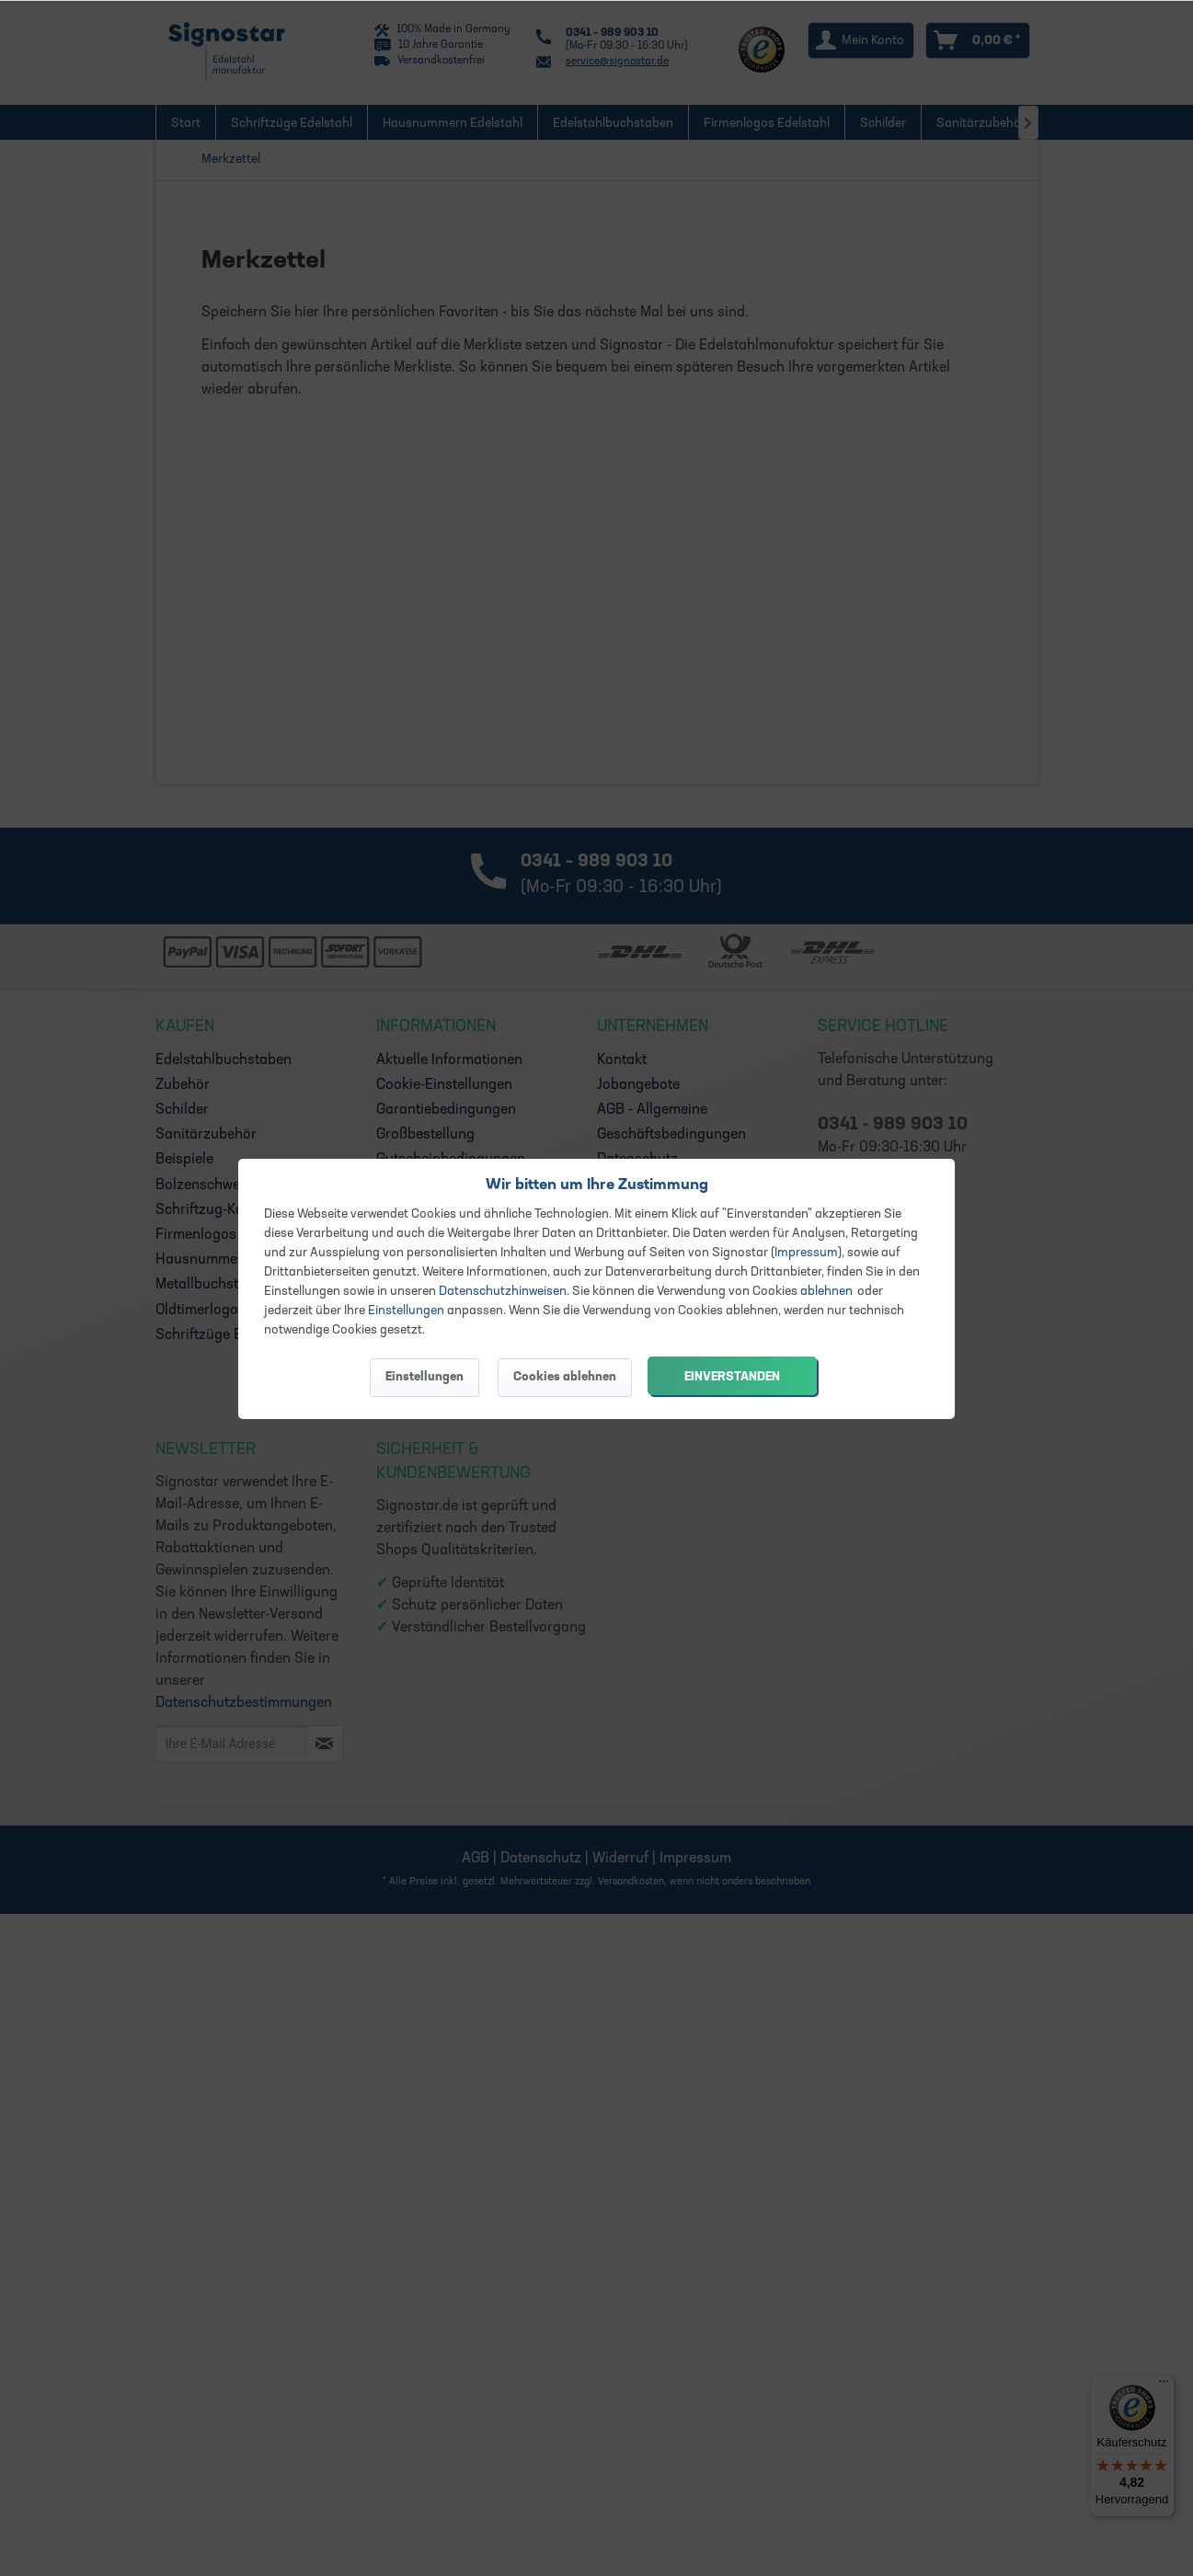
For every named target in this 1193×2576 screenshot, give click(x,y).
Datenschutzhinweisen (503, 1292)
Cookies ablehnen (564, 1377)
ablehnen (826, 1292)
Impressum (806, 1253)
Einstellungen (406, 1311)
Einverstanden (732, 1377)
